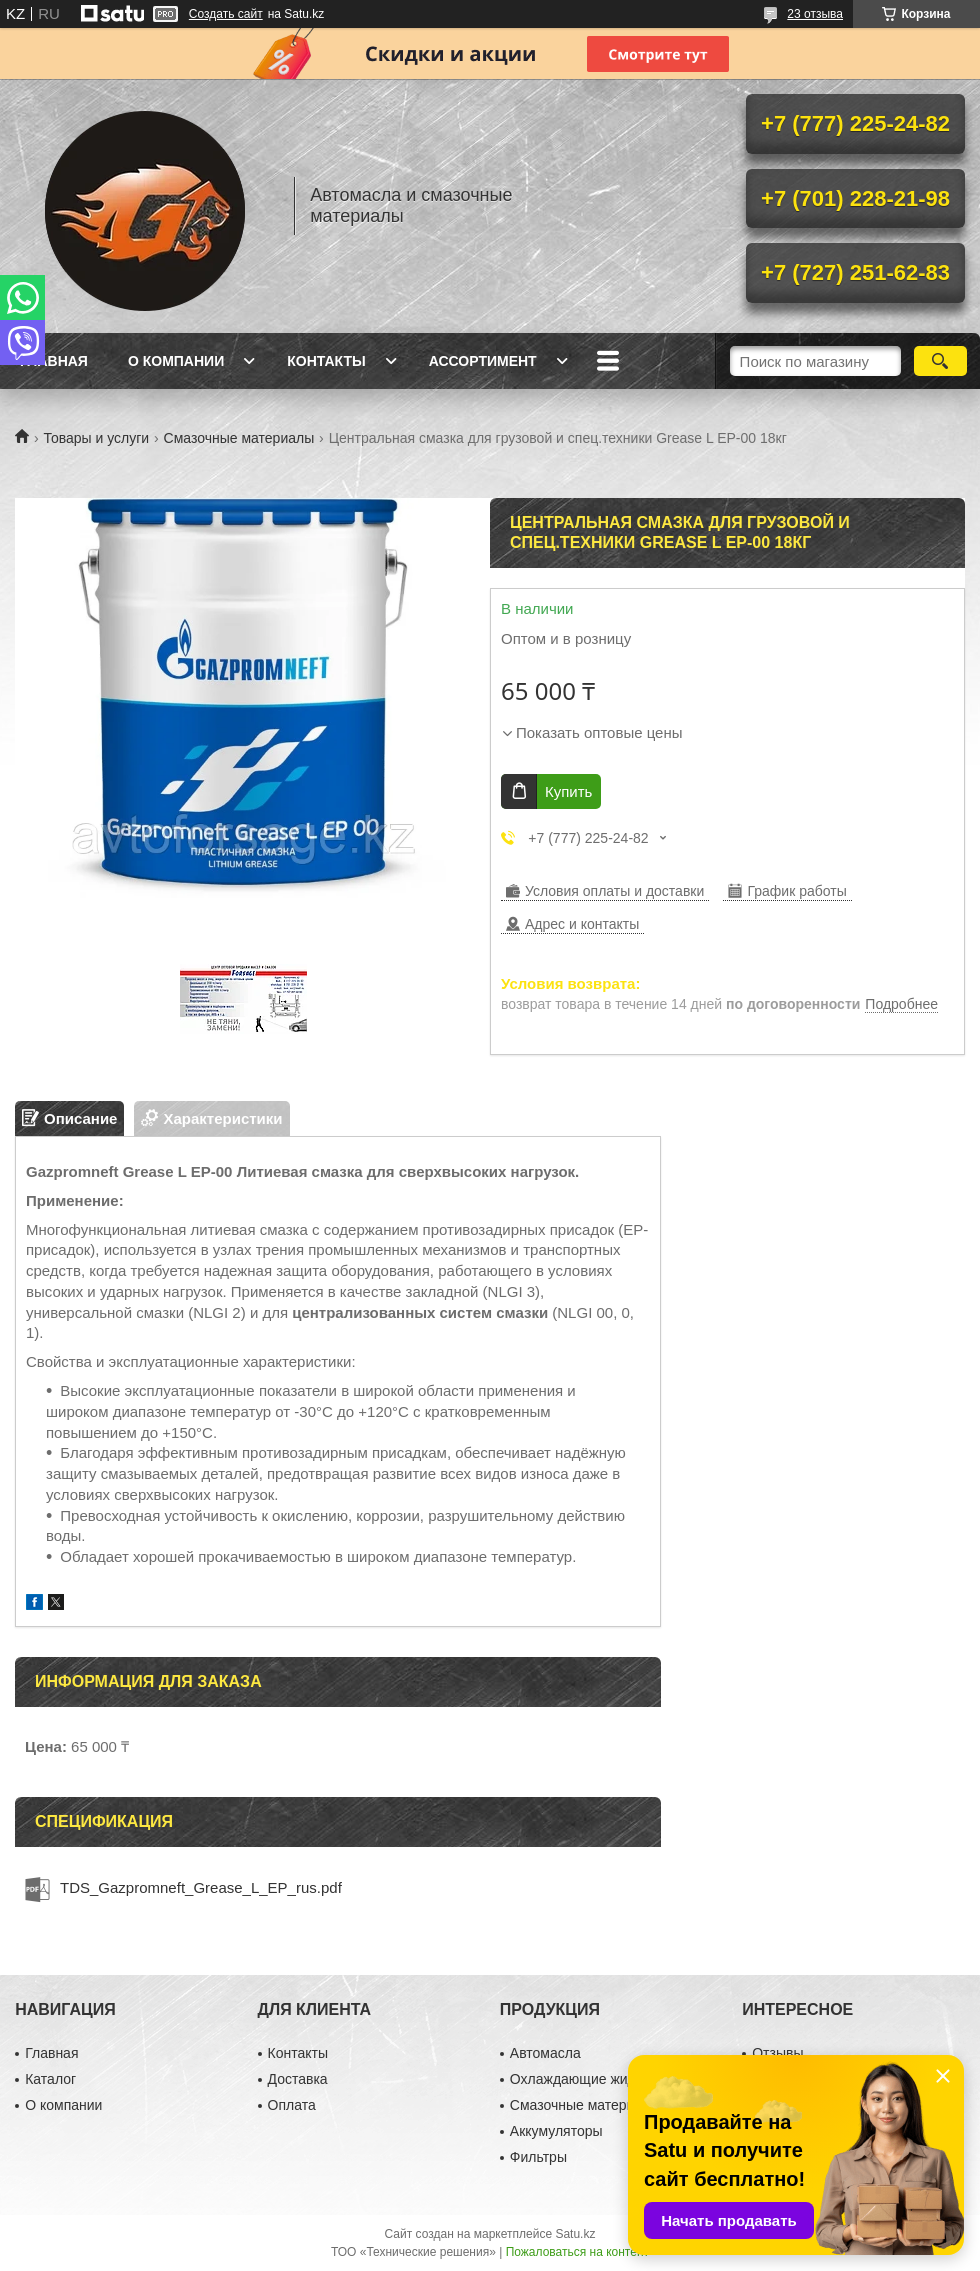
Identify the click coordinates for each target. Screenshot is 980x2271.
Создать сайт (226, 14)
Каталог (50, 2079)
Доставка (298, 2079)
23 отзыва (815, 14)
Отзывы (777, 2053)
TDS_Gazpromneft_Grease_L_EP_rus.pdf (201, 1887)
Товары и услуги (96, 438)
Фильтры (538, 2157)
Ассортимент (483, 361)
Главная (54, 361)
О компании (176, 361)
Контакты (326, 361)
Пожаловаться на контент (577, 2252)
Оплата (292, 2105)
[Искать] (940, 361)
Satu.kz (575, 2234)
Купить (568, 791)
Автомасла (545, 2053)
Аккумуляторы (556, 2131)
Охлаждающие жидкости (590, 2079)
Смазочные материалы (239, 438)
